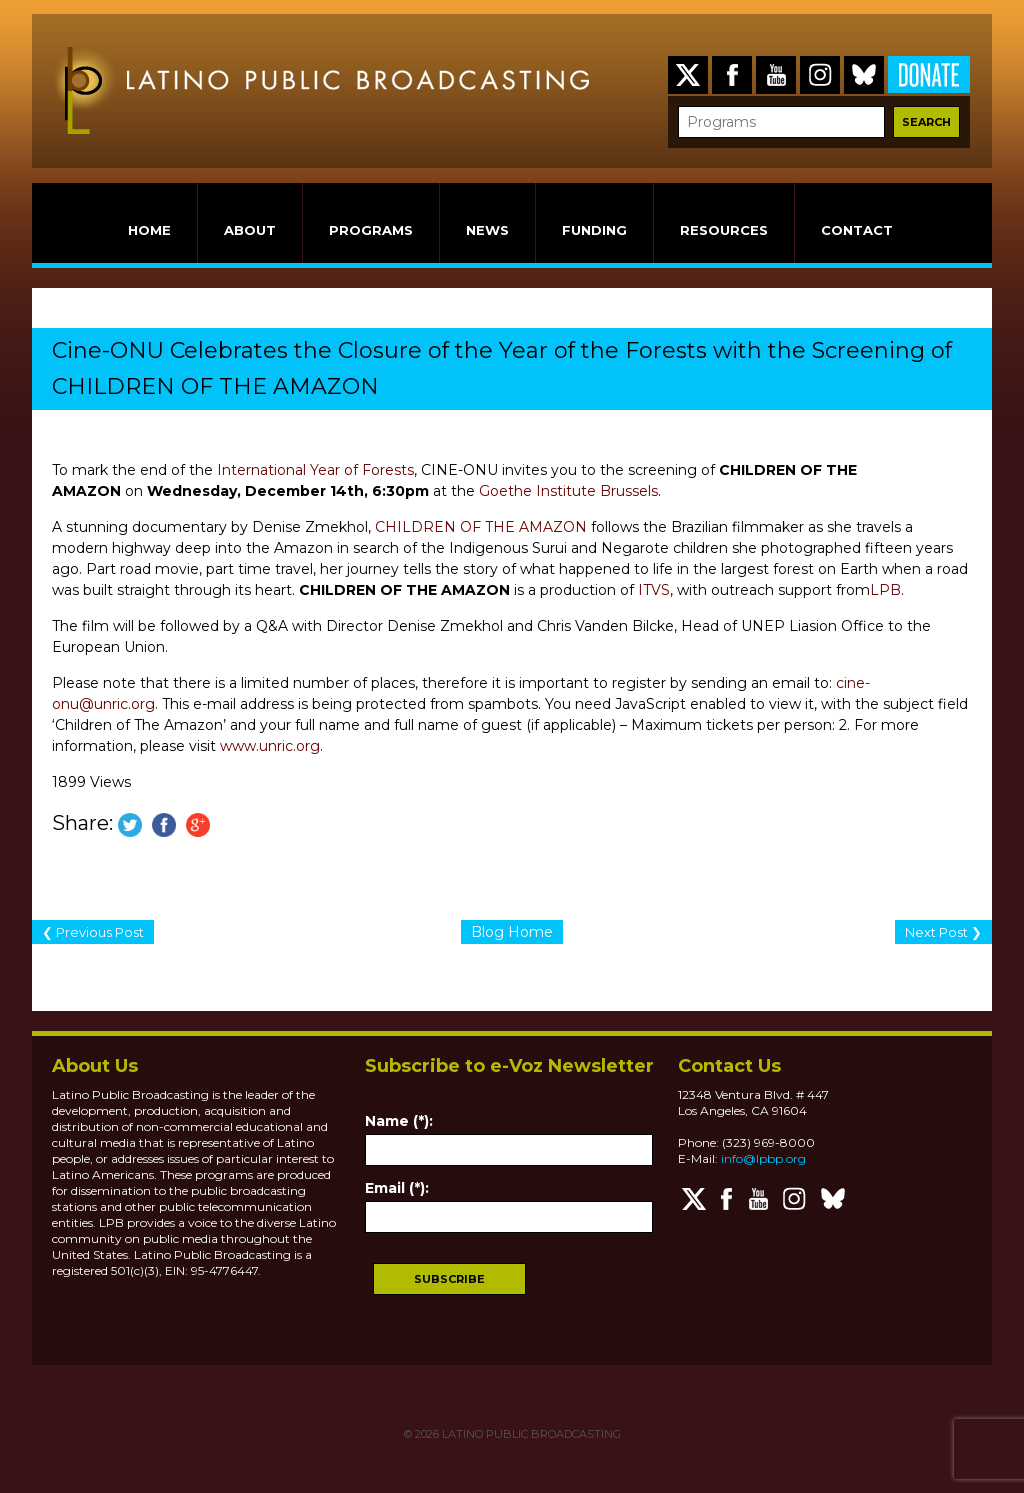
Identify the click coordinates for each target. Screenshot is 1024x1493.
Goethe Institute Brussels (568, 491)
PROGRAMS (371, 230)
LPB (885, 590)
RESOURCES (724, 230)
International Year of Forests (315, 470)
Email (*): (397, 1188)
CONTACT (857, 230)
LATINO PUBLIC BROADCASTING (530, 1434)
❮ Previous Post (93, 932)
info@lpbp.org (763, 1158)
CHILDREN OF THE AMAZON (481, 527)
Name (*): (399, 1121)
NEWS (487, 230)
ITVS (654, 590)
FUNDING (594, 230)
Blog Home (512, 932)
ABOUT (250, 230)
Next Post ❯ (943, 932)
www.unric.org (270, 746)
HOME (149, 230)
